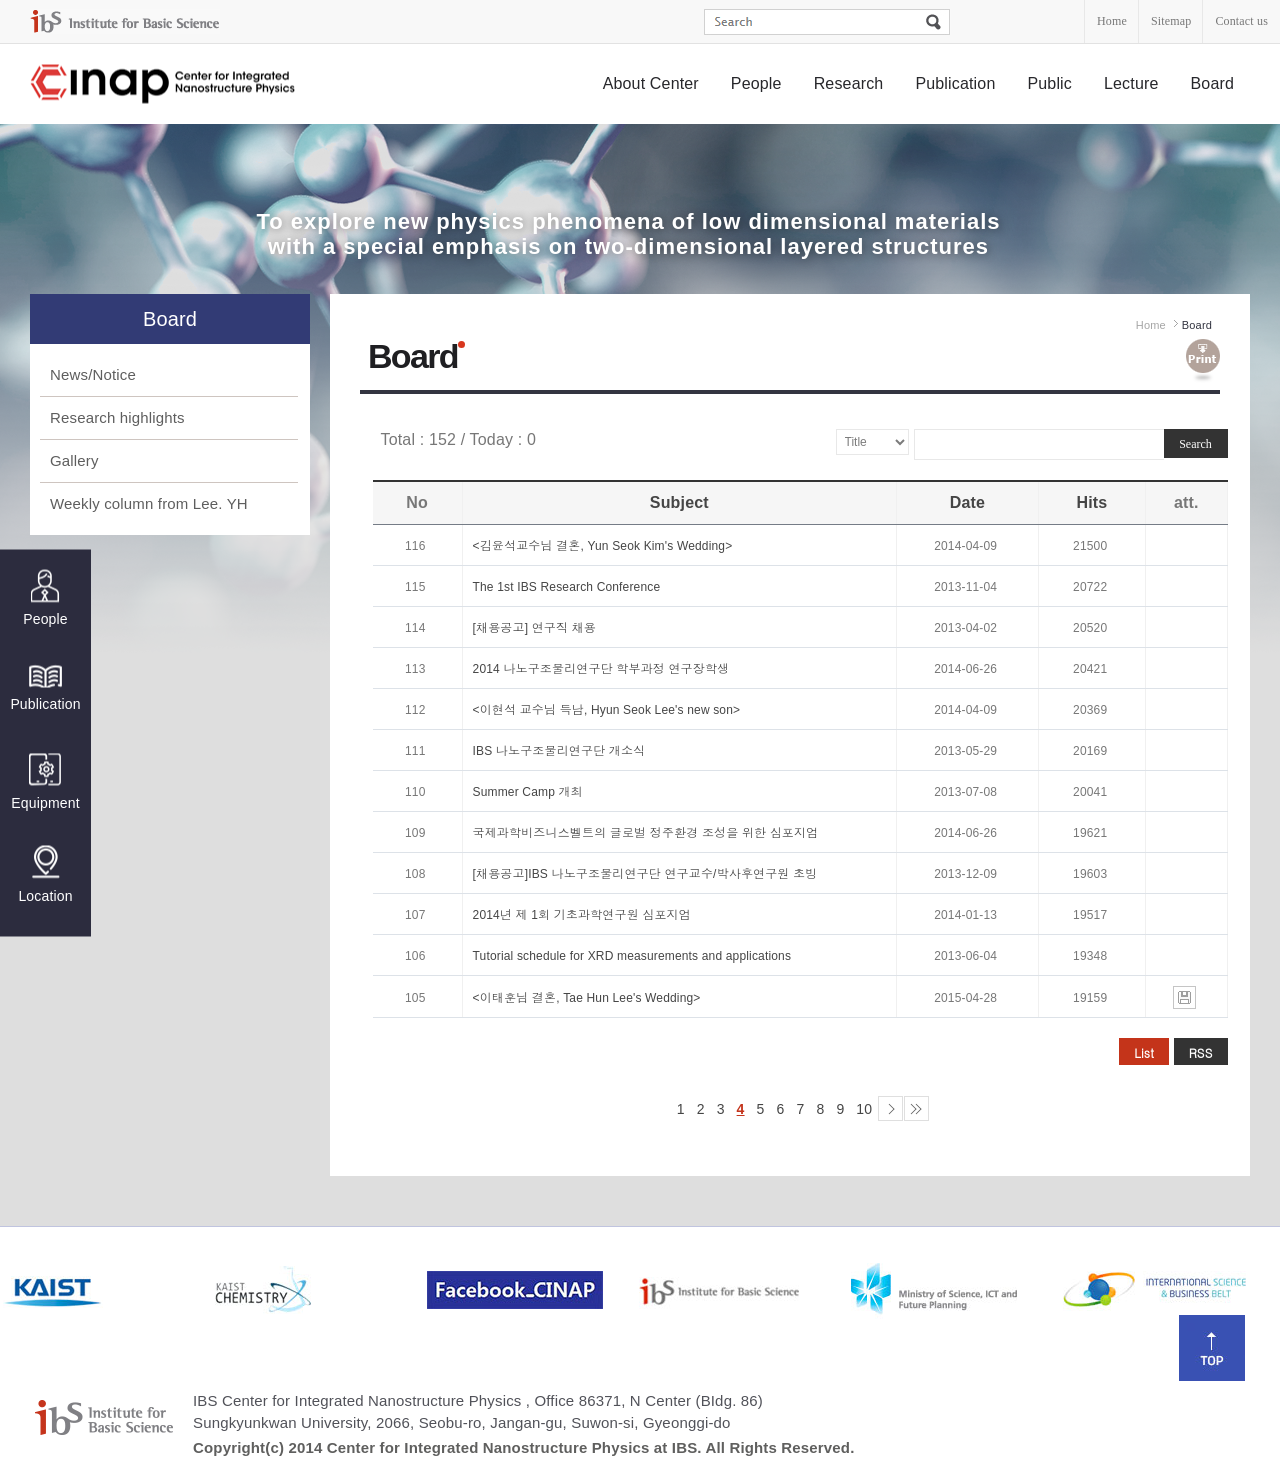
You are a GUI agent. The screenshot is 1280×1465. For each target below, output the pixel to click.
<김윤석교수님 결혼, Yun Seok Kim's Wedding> (603, 546)
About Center (651, 83)
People (756, 83)
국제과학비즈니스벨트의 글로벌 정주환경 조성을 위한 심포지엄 (646, 833)
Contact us (1241, 21)
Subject (679, 502)
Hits (1091, 502)
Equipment (45, 781)
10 (864, 1109)
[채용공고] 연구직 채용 (534, 628)
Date (967, 502)
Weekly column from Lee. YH (149, 503)
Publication (955, 83)
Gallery (74, 460)
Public (1049, 83)
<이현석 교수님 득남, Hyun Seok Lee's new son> (607, 710)
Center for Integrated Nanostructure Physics (164, 84)
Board (1213, 83)
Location (45, 874)
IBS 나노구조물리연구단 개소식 (559, 751)
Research (849, 83)
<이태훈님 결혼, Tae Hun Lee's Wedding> (587, 998)
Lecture (1131, 83)
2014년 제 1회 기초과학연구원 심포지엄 (582, 915)
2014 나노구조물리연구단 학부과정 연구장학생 (601, 669)
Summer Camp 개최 (528, 792)
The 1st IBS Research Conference (567, 587)
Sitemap (1171, 21)
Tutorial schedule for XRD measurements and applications (632, 956)
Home (1112, 21)
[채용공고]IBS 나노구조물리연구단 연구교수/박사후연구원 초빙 (645, 874)
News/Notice (93, 374)
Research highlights (117, 417)
